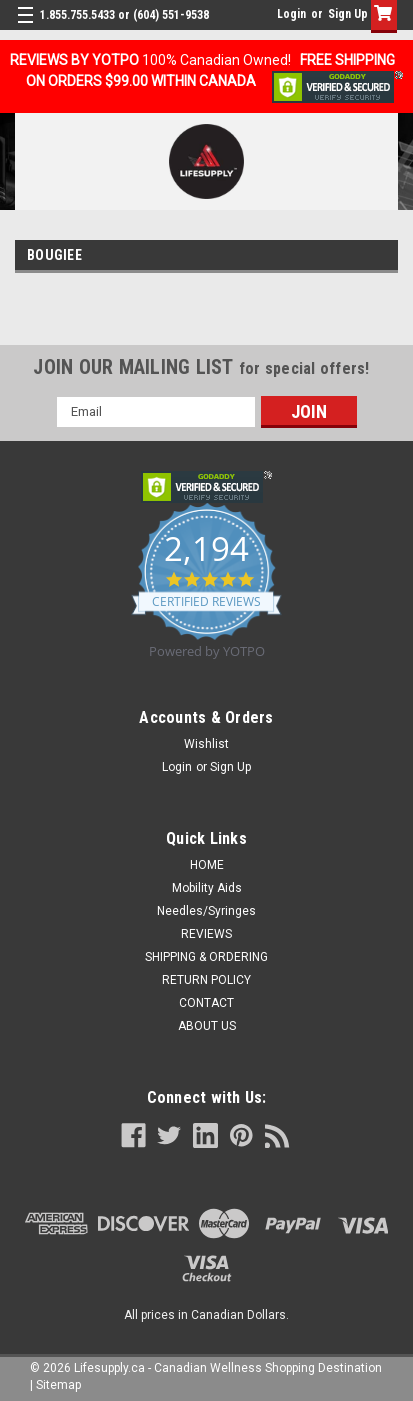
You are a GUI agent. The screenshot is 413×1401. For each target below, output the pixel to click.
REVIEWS (206, 934)
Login (291, 14)
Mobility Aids (207, 888)
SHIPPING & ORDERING (206, 957)
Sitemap (58, 1385)
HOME (207, 865)
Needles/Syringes (206, 911)
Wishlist (206, 744)
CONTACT (206, 1003)
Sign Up (348, 14)
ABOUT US (207, 1026)
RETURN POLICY (206, 980)
